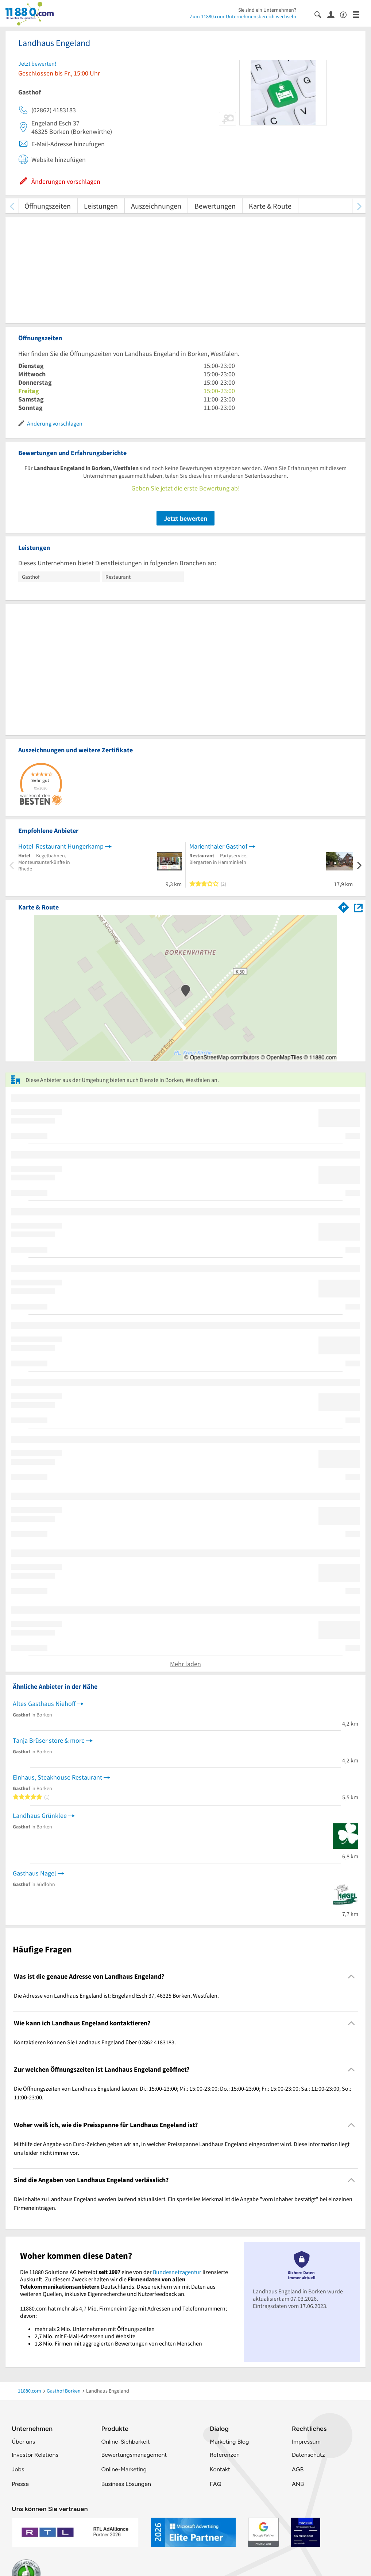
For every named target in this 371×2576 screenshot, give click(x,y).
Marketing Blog (229, 2441)
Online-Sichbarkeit (125, 2441)
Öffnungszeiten (47, 205)
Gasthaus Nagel (34, 1873)
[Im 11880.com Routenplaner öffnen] (343, 906)
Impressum (306, 2441)
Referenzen (225, 2454)
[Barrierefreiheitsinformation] (346, 14)
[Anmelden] (333, 14)
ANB (298, 2483)
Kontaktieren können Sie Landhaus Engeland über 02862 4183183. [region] (95, 2042)
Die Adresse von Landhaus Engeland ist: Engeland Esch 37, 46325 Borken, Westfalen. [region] (116, 1995)
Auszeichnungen (156, 205)
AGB (298, 2469)
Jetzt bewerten (185, 518)
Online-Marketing (124, 2469)
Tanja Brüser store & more (49, 1740)
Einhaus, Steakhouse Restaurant (57, 1777)
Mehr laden (185, 1664)
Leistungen (101, 205)
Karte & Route (270, 205)
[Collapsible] (351, 1977)
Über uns (23, 2441)
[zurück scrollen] (11, 205)
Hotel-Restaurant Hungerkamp (61, 846)
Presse (20, 2483)
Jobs (18, 2469)
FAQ (215, 2483)
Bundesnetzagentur (177, 2272)
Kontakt (220, 2469)
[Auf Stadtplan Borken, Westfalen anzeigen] (358, 906)
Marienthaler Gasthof (218, 846)
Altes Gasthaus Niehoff (44, 1703)
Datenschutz (308, 2454)
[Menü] (359, 14)
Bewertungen (215, 205)
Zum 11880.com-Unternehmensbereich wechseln (243, 16)
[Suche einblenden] (320, 14)
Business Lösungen (126, 2483)
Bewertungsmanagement (134, 2454)
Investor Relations (35, 2454)
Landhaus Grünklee (40, 1815)
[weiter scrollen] (359, 205)
